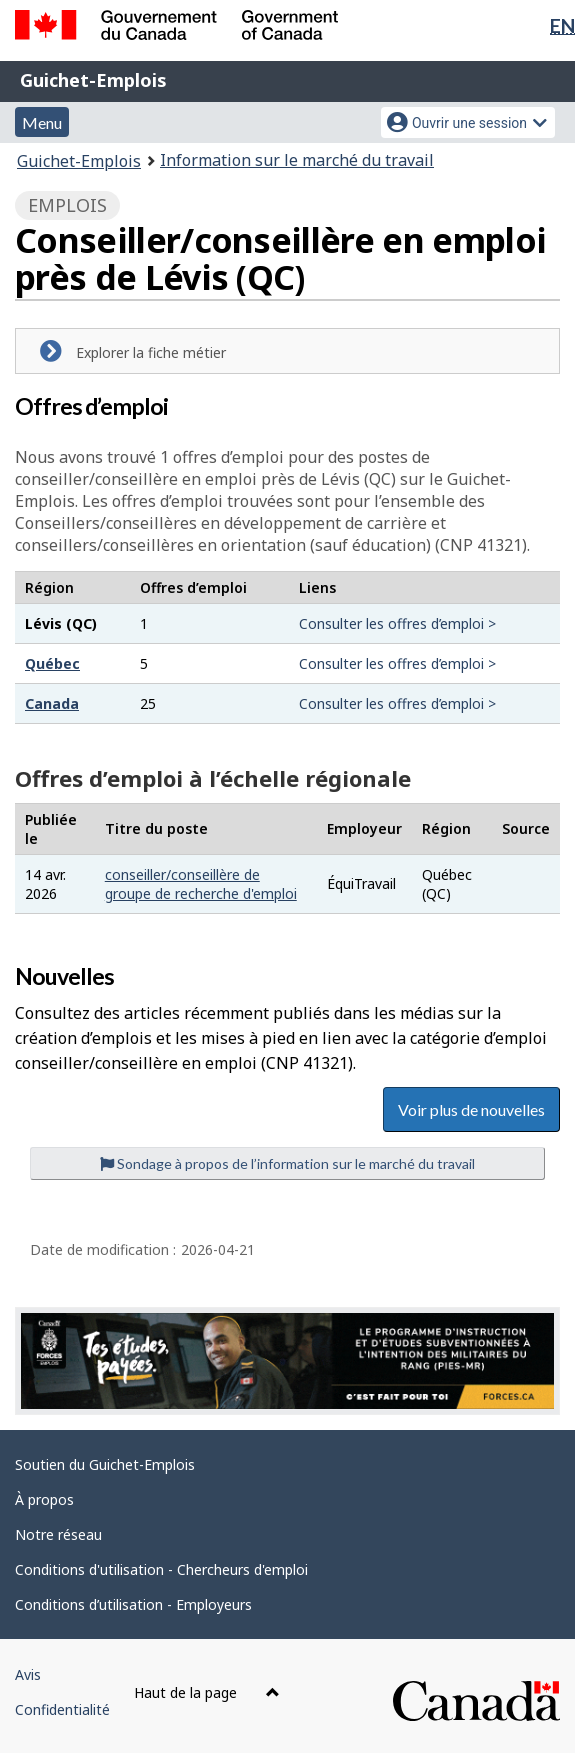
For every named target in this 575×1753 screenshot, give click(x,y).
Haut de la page (207, 1692)
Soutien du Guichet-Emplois (105, 1464)
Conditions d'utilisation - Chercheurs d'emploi (161, 1569)
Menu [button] (42, 122)
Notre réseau (58, 1534)
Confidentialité (62, 1709)
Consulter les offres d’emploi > (397, 623)
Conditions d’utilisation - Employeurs (133, 1604)
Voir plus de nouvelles (471, 1109)
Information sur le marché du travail (297, 160)
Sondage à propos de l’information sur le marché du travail (287, 1163)
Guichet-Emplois (93, 80)
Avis (28, 1674)
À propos (44, 1499)
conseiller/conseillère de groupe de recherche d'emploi (201, 884)
